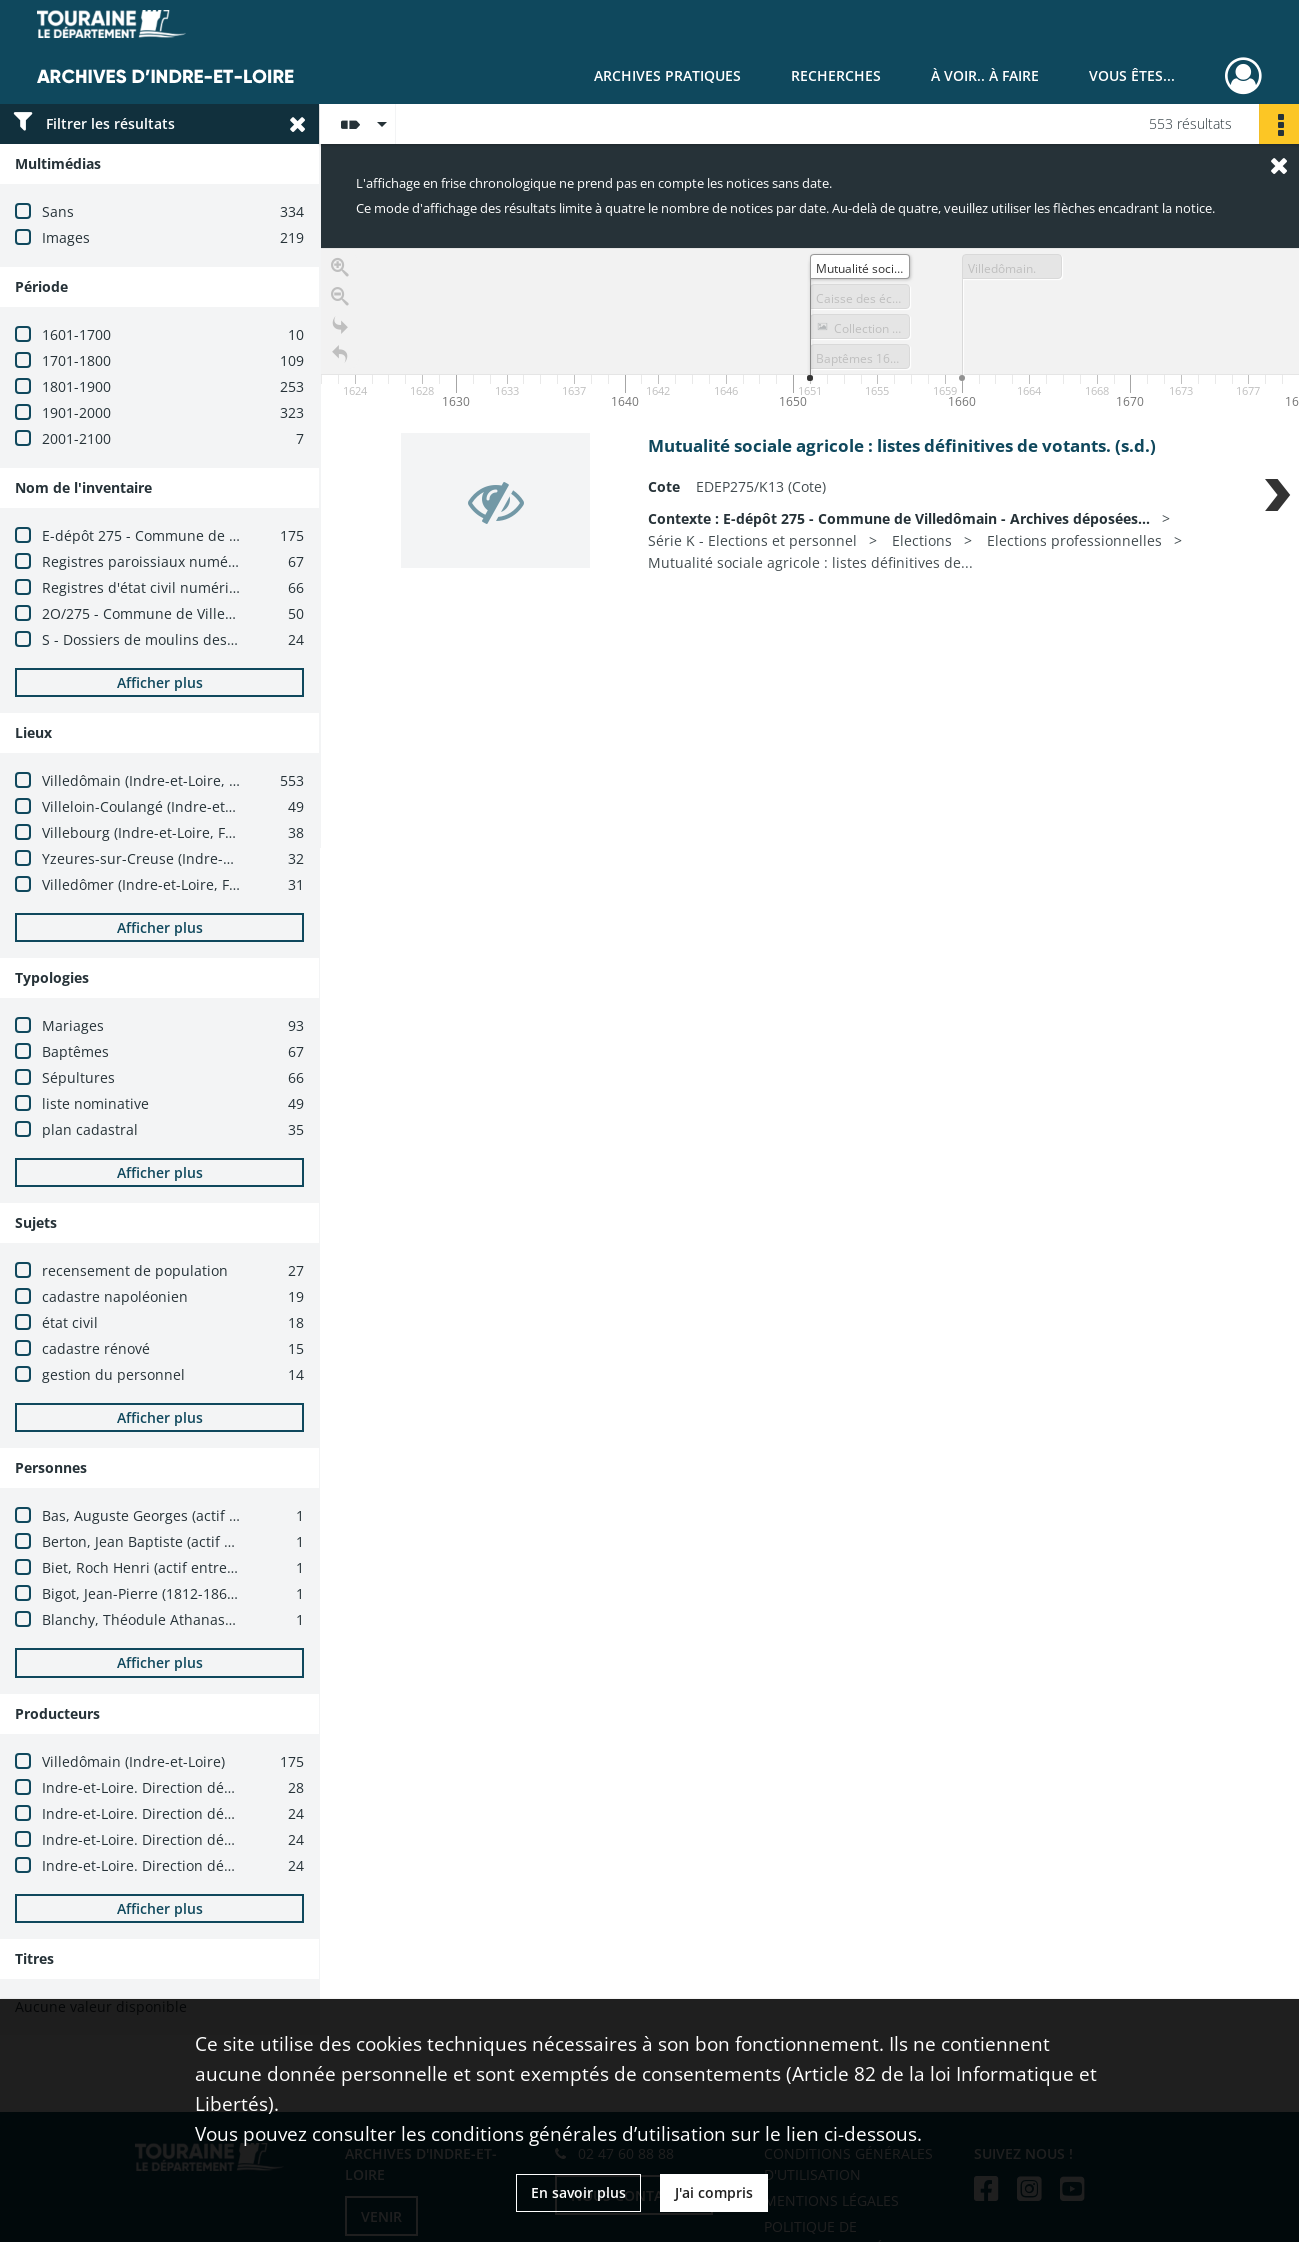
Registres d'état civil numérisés (146, 587)
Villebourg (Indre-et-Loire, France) (154, 832)
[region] (810, 548)
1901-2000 (76, 412)
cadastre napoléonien (115, 1296)
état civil (70, 1322)
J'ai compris (714, 2192)
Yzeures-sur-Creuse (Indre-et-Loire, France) (186, 858)
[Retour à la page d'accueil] (340, 354)
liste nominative (95, 1103)
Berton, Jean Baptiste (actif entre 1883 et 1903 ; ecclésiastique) (251, 1541)
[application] (810, 331)
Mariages (73, 1025)
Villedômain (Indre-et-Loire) (133, 1761)
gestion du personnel (113, 1374)
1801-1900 (76, 386)
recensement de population (135, 1270)
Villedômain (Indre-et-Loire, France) (160, 780)
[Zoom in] (340, 267)
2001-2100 (76, 438)
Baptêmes (75, 1051)
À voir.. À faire (985, 75)
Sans (58, 211)
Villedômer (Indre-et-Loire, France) (156, 884)
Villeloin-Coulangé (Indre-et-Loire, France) (181, 806)
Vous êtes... (1132, 75)
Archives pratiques (667, 75)
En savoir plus (578, 2192)
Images (66, 237)
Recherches (836, 75)
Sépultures (78, 1077)
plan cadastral (90, 1129)
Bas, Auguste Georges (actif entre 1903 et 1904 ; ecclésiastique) (253, 1515)
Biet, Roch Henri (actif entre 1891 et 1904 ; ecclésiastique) (234, 1567)
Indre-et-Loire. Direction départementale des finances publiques (258, 1787)
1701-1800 (76, 360)
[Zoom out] (340, 296)
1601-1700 (76, 334)
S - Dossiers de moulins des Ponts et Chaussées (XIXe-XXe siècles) (260, 639)
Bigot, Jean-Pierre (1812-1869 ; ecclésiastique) (194, 1593)
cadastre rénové (96, 1348)
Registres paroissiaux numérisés (151, 561)
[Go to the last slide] (340, 325)
